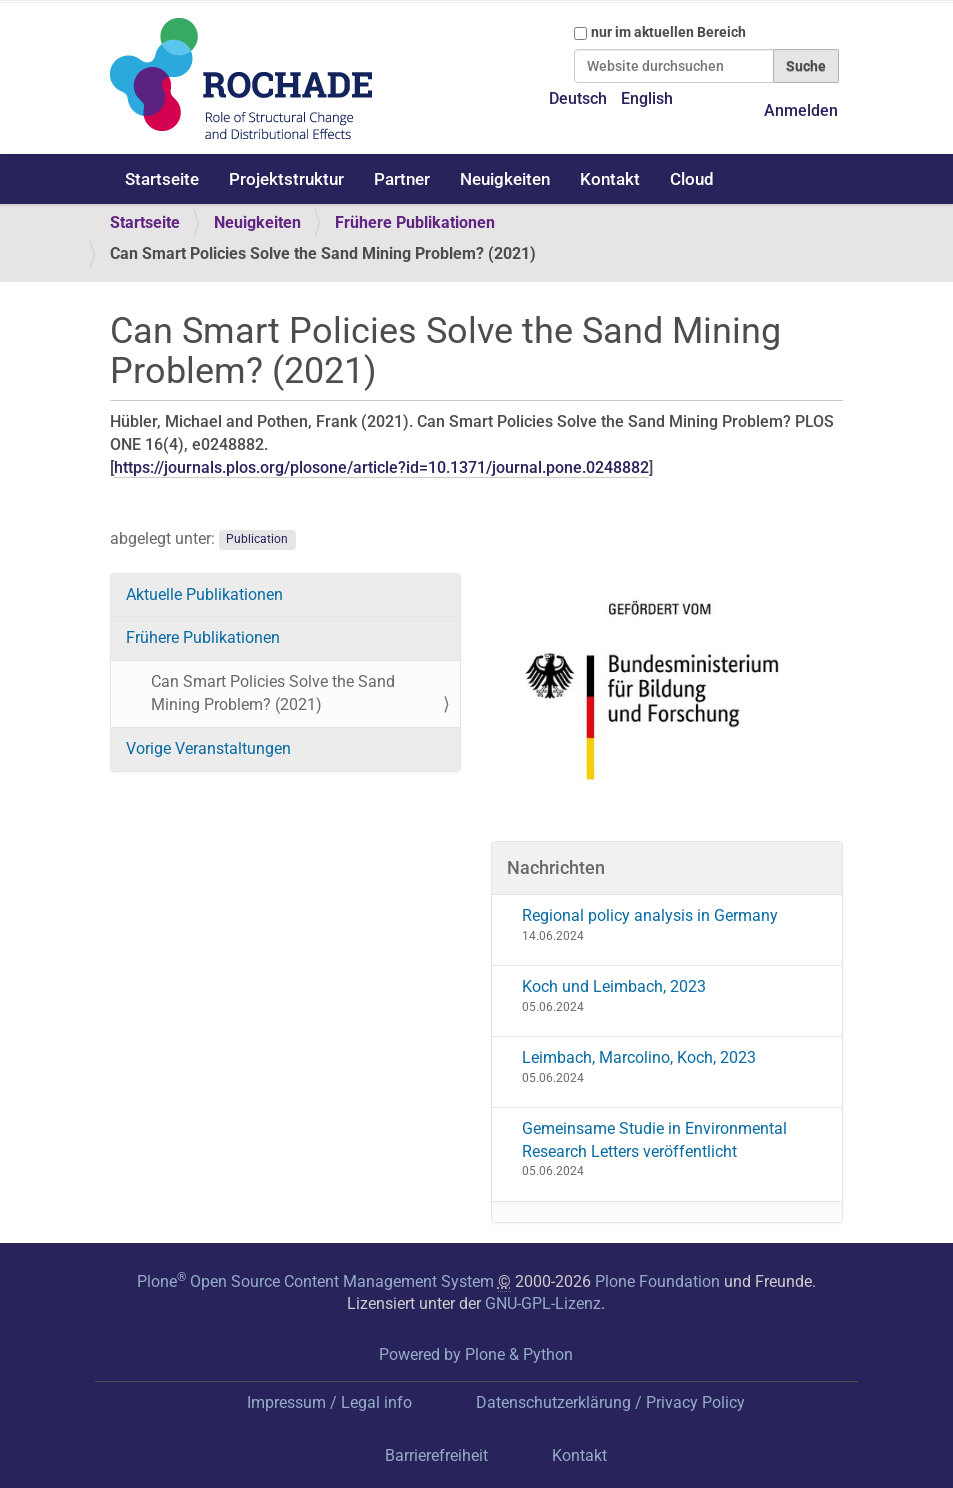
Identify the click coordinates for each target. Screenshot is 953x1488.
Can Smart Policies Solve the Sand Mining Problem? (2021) (273, 693)
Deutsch (578, 98)
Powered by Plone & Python (476, 1354)
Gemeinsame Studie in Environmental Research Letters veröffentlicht (654, 1140)
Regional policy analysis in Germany (650, 915)
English (647, 98)
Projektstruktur (286, 179)
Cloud (692, 179)
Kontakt (610, 179)
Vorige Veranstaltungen (208, 748)
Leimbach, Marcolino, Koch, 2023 (639, 1057)
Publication (257, 540)
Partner (402, 179)
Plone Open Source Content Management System (315, 1281)
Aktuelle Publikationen (204, 594)
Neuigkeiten (505, 179)
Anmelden (801, 110)
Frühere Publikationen (415, 222)
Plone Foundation (657, 1281)
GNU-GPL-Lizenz (543, 1303)
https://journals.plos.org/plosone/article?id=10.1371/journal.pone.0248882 (381, 467)
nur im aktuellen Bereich (668, 32)
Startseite (162, 179)
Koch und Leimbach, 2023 (614, 986)
